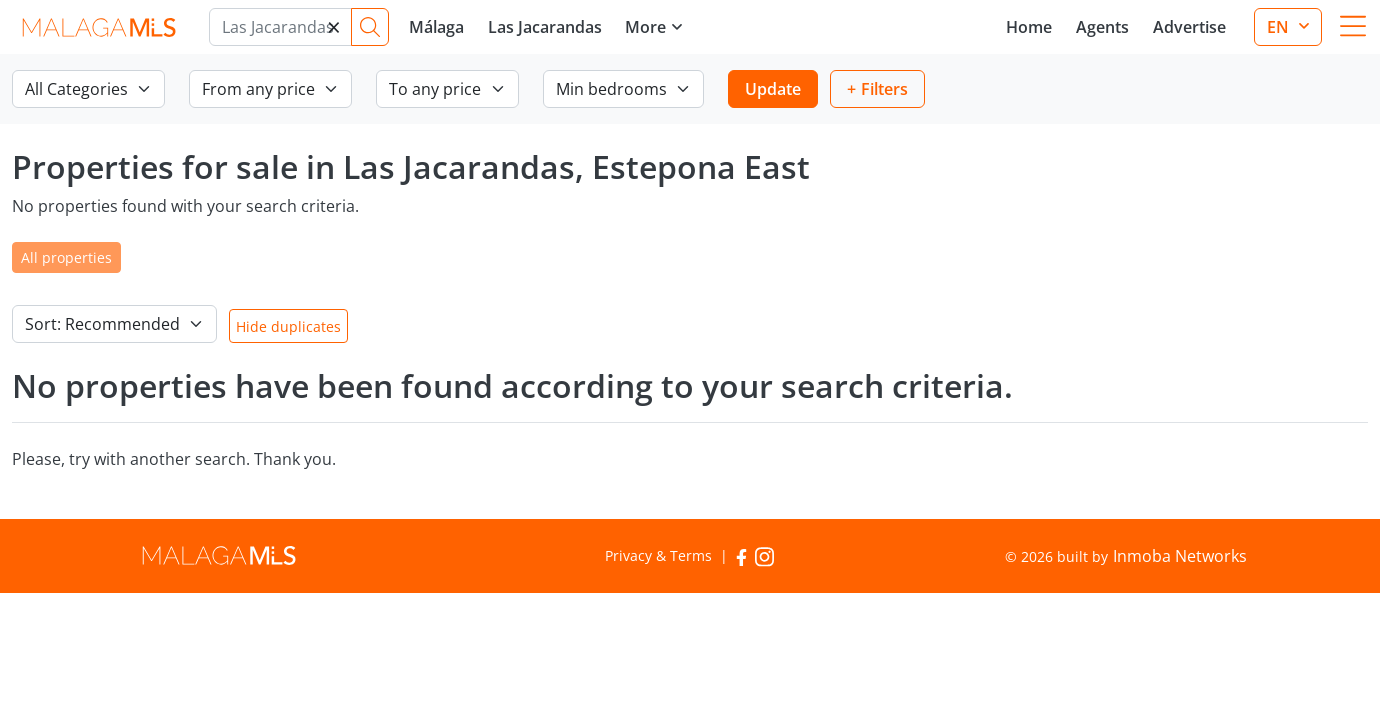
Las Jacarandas (545, 27)
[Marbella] (280, 27)
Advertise (1189, 27)
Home (1029, 27)
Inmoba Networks (1180, 556)
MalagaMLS (98, 27)
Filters (884, 89)
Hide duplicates (288, 326)
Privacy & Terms (658, 555)
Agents (1102, 27)
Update (773, 89)
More (645, 27)
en (1280, 27)
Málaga (436, 27)
